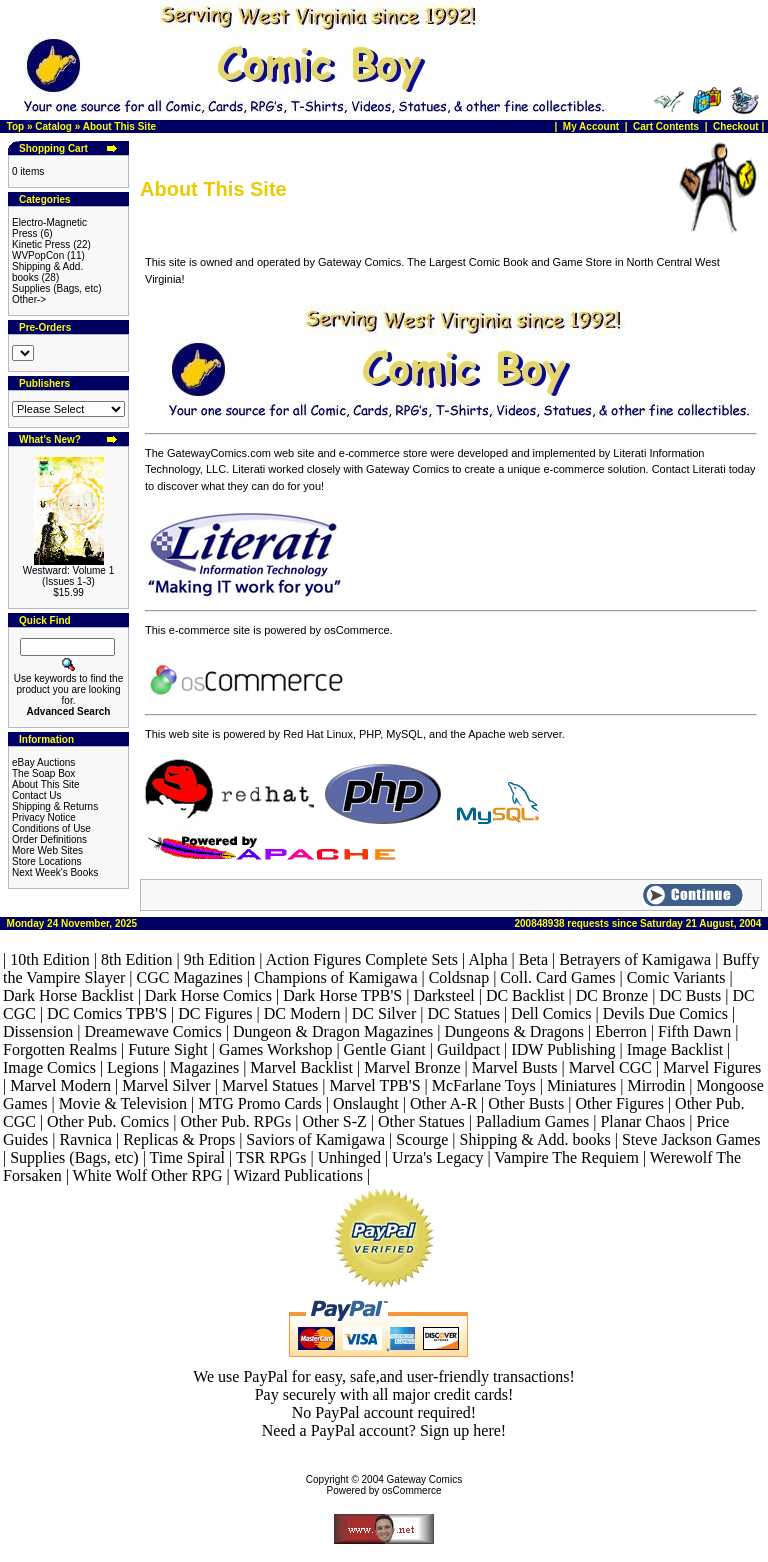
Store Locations (47, 861)
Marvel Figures (712, 1067)
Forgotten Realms (60, 1049)
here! (489, 1430)
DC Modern (302, 1013)
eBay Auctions (43, 762)
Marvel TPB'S (375, 1085)
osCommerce (411, 1490)
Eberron (621, 1031)
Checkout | (740, 126)
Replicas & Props (179, 1139)
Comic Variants (676, 977)
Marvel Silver (166, 1085)
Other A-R (443, 1103)
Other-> (29, 299)
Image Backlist (675, 1049)
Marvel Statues (270, 1085)
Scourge (422, 1139)
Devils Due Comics (665, 1013)
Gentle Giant (385, 1049)
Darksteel (443, 995)
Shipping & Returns (55, 806)
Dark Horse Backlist (68, 995)
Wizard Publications (298, 1175)
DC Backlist (525, 995)
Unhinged (349, 1157)
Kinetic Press (41, 244)
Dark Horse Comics (208, 995)
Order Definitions (49, 839)
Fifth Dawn (694, 1031)
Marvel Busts (515, 1067)
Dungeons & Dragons (515, 1031)
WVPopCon (38, 255)
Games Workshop (276, 1049)
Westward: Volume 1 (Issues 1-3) (69, 576)
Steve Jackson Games (691, 1139)
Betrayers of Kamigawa (635, 959)
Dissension (38, 1031)
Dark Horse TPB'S (342, 995)
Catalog (53, 126)
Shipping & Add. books (535, 1139)
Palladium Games (532, 1121)
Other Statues (421, 1121)
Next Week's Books (55, 872)
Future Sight (168, 1049)
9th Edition (220, 959)
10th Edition (50, 959)
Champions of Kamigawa (336, 977)
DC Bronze (612, 995)
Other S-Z (334, 1121)
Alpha (487, 959)
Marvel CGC (610, 1067)
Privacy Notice (44, 817)
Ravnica (86, 1139)
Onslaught (366, 1103)
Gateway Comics (425, 1479)
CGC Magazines (190, 977)
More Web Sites (47, 850)
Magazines (204, 1067)
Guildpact (468, 1049)
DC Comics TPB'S (107, 1013)
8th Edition (137, 959)
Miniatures (581, 1085)
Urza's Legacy (437, 1157)
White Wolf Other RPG (148, 1175)
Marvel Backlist (301, 1067)
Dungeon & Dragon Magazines (333, 1031)
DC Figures (215, 1013)
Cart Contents (666, 126)
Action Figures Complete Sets (362, 959)
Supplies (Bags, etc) (57, 288)
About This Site (119, 126)
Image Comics (49, 1067)
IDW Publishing (563, 1049)
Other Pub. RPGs (236, 1121)
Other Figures (619, 1103)
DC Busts (690, 995)
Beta (533, 959)
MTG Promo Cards (260, 1103)
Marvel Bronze (412, 1067)
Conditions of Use (51, 828)
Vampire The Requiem (566, 1157)
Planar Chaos (642, 1121)
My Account (592, 126)
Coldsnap (459, 977)
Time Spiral (187, 1157)
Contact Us (36, 795)
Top (16, 126)
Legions (133, 1067)
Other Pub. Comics (108, 1121)
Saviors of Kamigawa (315, 1139)
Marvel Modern (60, 1085)
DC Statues (463, 1013)
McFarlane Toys (484, 1085)
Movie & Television (123, 1103)
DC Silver (384, 1013)
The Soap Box (43, 773)
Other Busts (526, 1103)
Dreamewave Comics (152, 1031)
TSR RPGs (271, 1157)
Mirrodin (656, 1085)
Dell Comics (551, 1013)
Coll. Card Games (557, 977)
